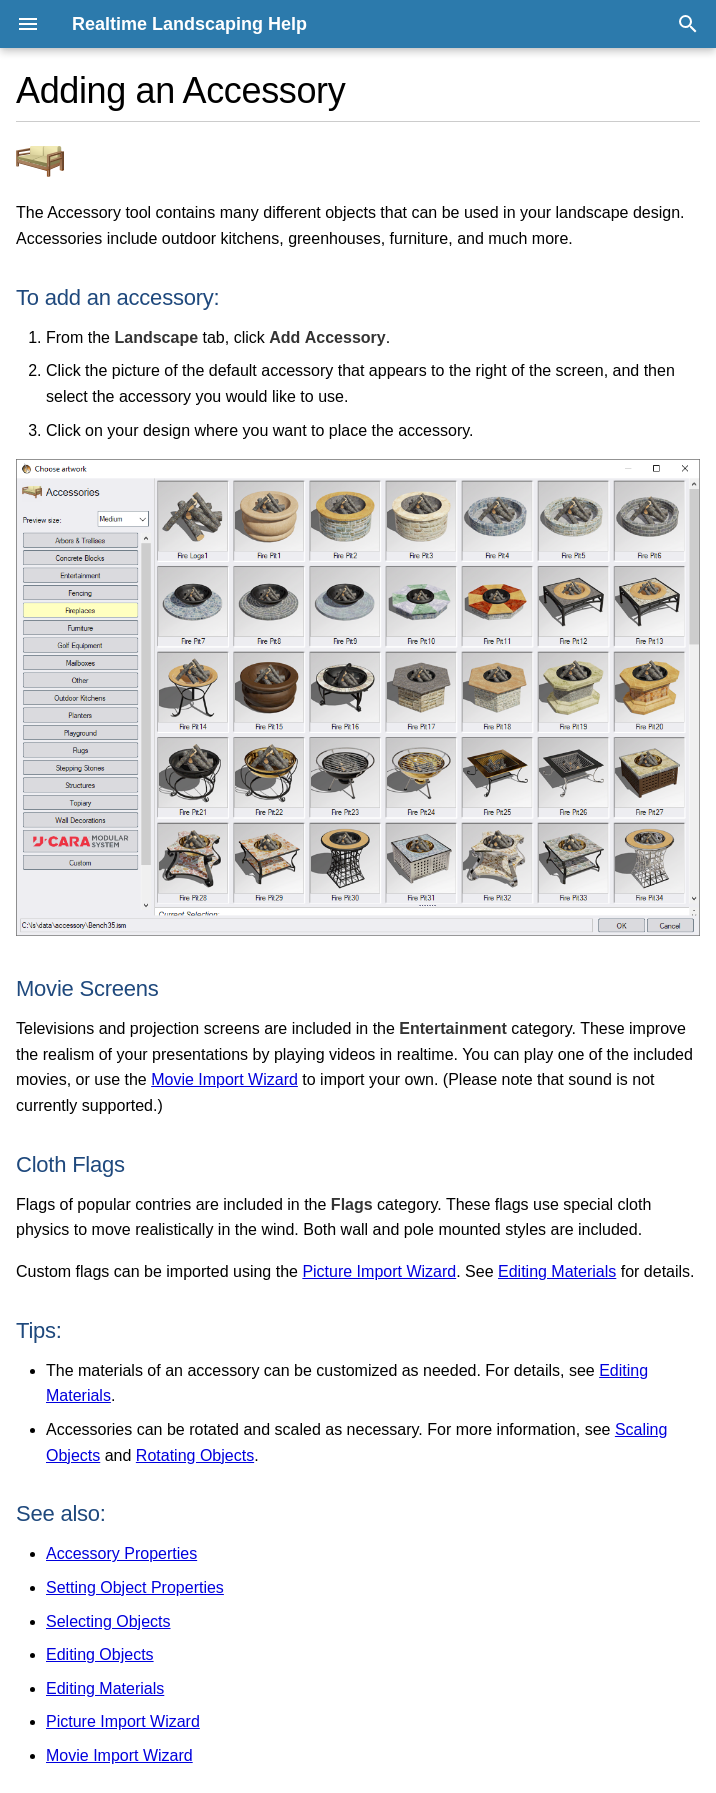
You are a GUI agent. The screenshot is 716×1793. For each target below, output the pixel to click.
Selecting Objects (108, 1621)
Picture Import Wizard (379, 1271)
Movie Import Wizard (224, 1079)
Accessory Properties (121, 1553)
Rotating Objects (195, 1455)
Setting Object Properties (135, 1587)
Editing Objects (100, 1654)
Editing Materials (557, 1271)
